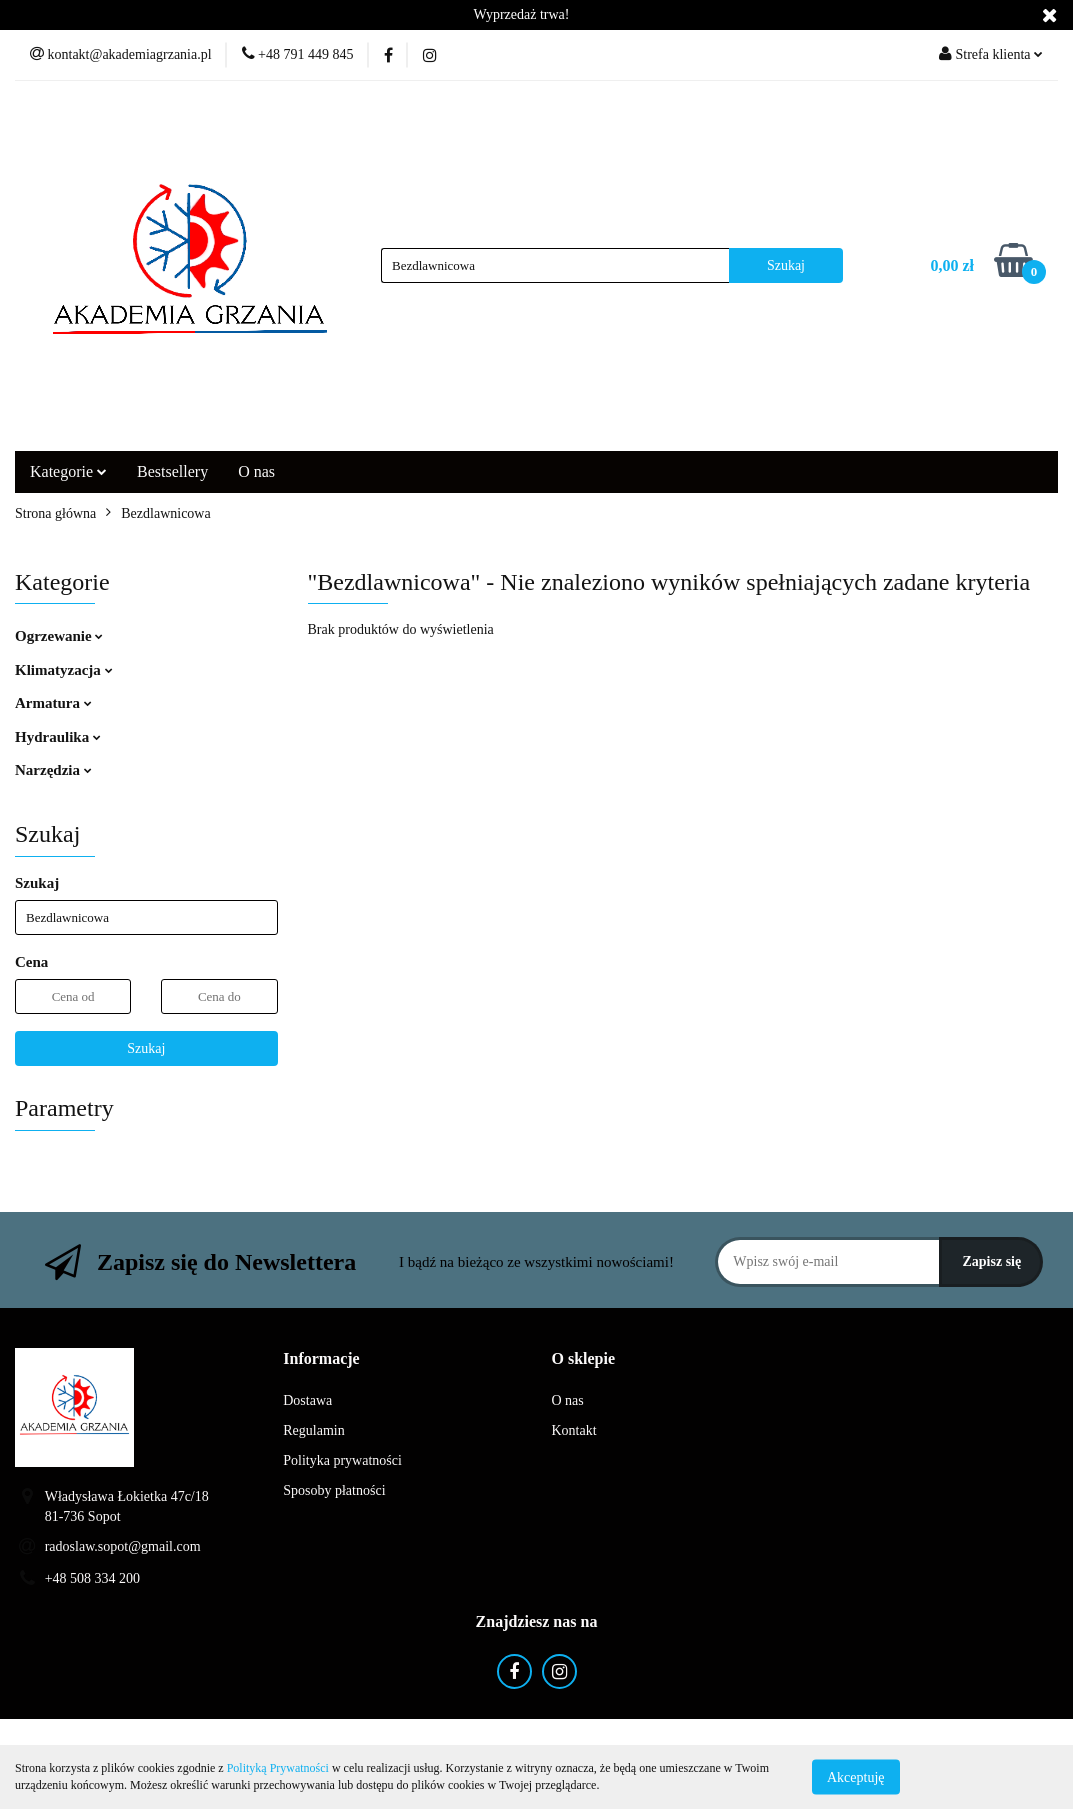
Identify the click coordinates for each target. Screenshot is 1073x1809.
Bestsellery (172, 471)
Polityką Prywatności (278, 1768)
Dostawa (307, 1400)
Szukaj (146, 1048)
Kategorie (68, 471)
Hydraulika (58, 737)
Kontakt (574, 1430)
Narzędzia (53, 770)
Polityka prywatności (342, 1460)
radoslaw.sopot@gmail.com (123, 1546)
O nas (256, 471)
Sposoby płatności (334, 1490)
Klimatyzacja (64, 670)
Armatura (53, 703)
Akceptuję (856, 1776)
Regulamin (313, 1430)
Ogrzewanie (59, 636)
